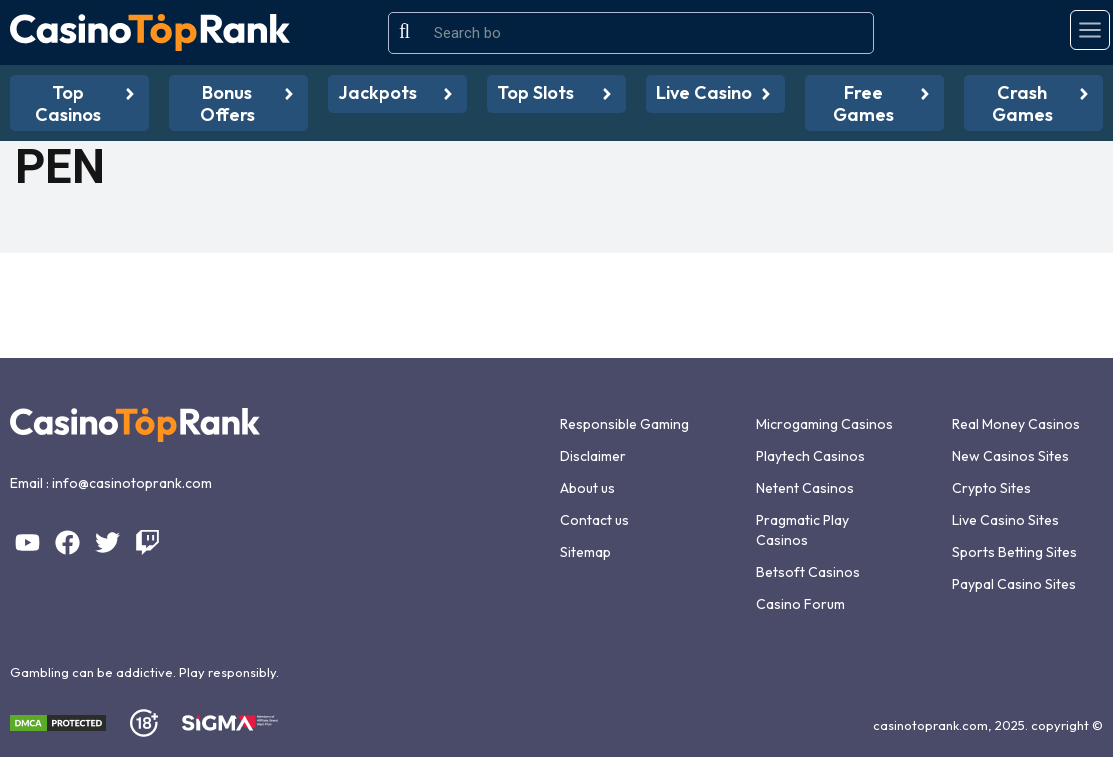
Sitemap (585, 552)
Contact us (594, 520)
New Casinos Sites (1010, 456)
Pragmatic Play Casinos (802, 530)
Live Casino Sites (1005, 520)
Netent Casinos (805, 488)
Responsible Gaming (624, 424)
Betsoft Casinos (808, 572)
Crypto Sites (991, 488)
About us (587, 488)
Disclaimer (593, 456)
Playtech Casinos (810, 456)
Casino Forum (800, 604)
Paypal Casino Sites (1014, 584)
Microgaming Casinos (824, 424)
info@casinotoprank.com (132, 483)
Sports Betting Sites (1014, 552)
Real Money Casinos (1016, 424)
